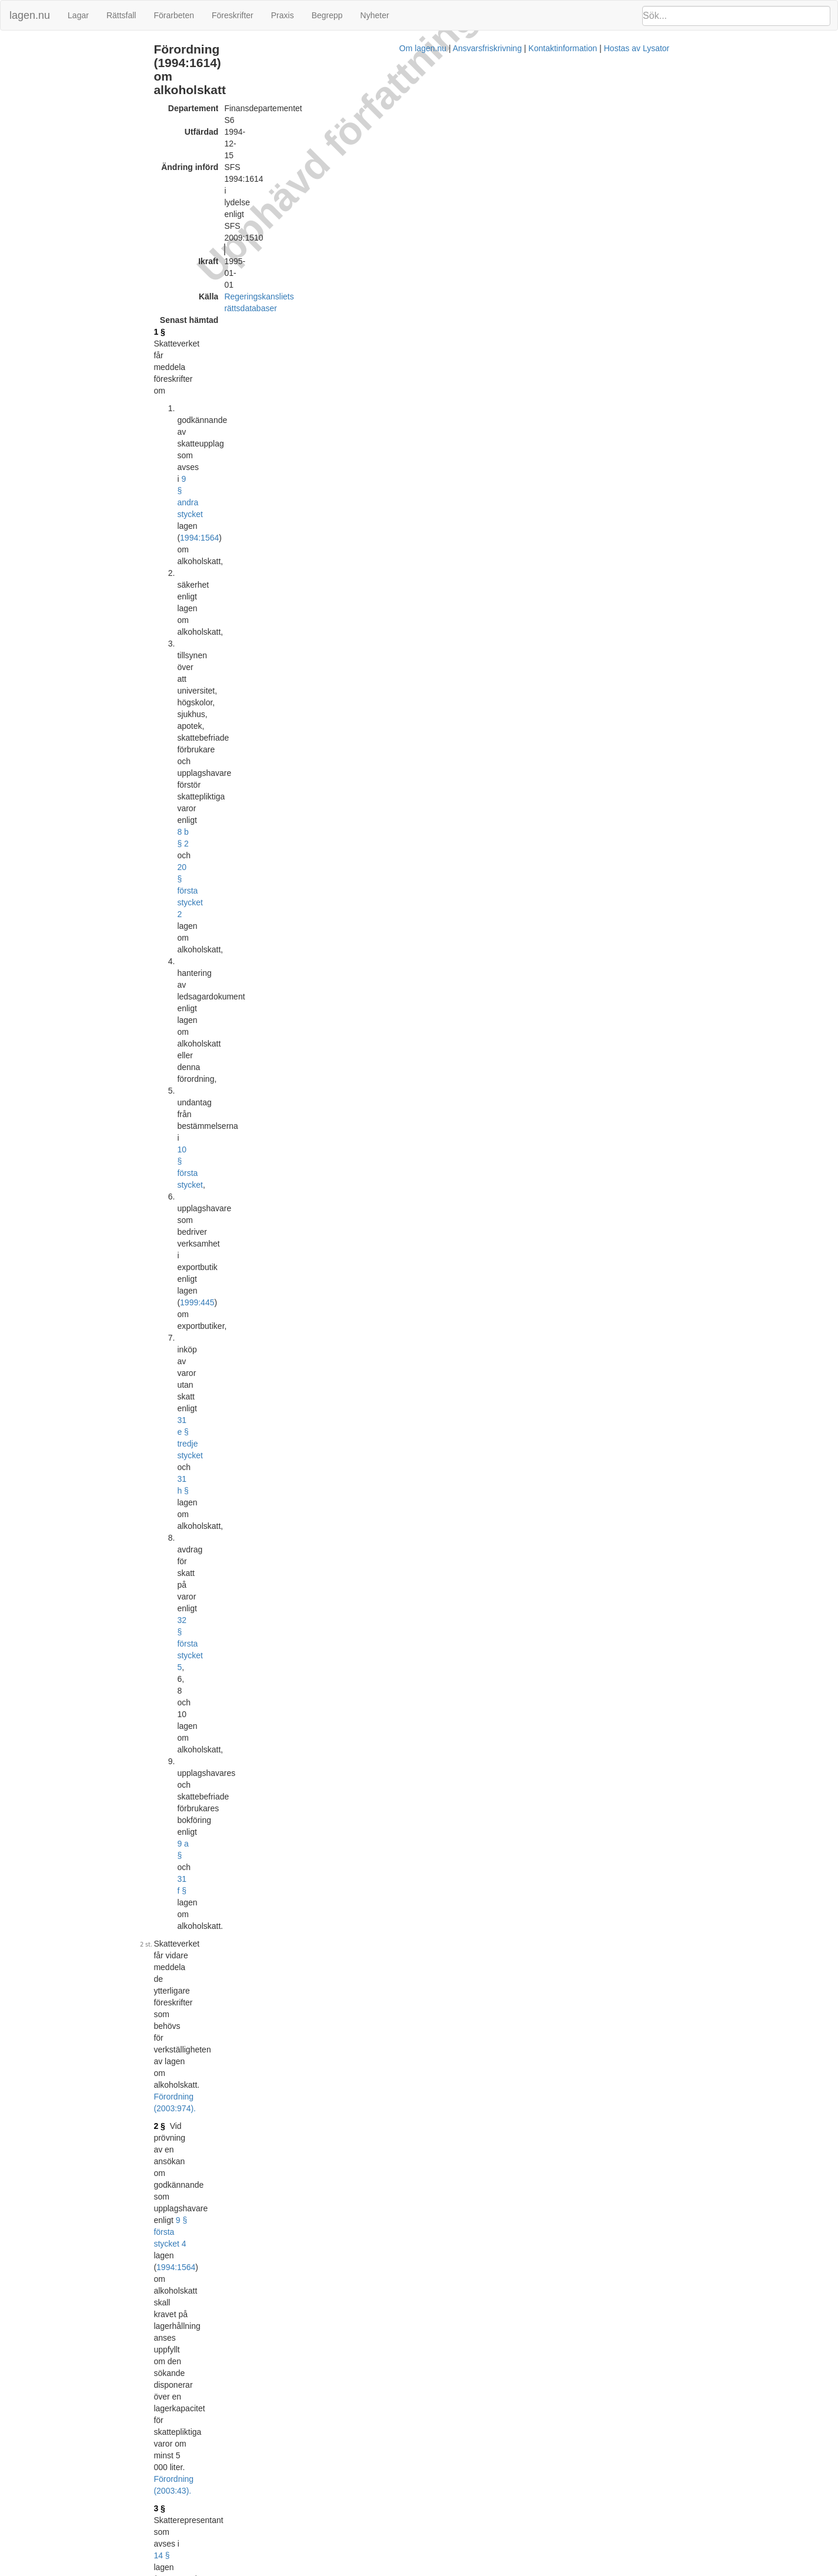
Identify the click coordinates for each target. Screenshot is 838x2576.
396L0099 (316, 2007)
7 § (236, 685)
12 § (239, 1138)
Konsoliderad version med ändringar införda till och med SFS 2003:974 (380, 2385)
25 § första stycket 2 (418, 850)
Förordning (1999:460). (478, 1150)
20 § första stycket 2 (509, 214)
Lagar (78, 15)
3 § (236, 420)
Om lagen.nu (412, 2570)
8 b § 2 (442, 214)
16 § (239, 1326)
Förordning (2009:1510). (414, 1308)
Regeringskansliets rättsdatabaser (364, 126)
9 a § (496, 309)
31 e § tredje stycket (405, 285)
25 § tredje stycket (479, 985)
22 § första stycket (399, 491)
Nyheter (374, 15)
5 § (236, 491)
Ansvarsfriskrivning (476, 2570)
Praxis (282, 15)
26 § (381, 791)
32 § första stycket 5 (405, 297)
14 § (372, 420)
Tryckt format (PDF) (286, 1671)
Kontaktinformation (552, 2570)
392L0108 (339, 1520)
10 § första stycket (408, 250)
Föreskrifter (232, 15)
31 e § (491, 1379)
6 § (236, 585)
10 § (344, 503)
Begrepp (327, 15)
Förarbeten (173, 15)
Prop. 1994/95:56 (419, 1509)
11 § (239, 1097)
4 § (236, 450)
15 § (239, 1243)
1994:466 (475, 1214)
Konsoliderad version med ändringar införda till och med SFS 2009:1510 (382, 2460)
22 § (403, 1138)
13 (350, 1437)
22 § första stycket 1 (407, 1014)
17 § (239, 1379)
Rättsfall (121, 15)
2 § (236, 367)
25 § (374, 820)
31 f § (533, 309)
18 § (239, 1437)
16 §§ (383, 1437)
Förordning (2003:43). (271, 403)
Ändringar (24, 49)
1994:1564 (522, 167)
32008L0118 (320, 2489)
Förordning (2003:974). (357, 350)
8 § (236, 791)
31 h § (471, 285)
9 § (236, 820)
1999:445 (517, 261)
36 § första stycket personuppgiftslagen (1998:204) (436, 1190)
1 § (236, 150)
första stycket (444, 973)
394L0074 (339, 1579)
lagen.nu (29, 15)
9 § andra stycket (444, 167)
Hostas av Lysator (626, 2570)
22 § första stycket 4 (402, 685)
